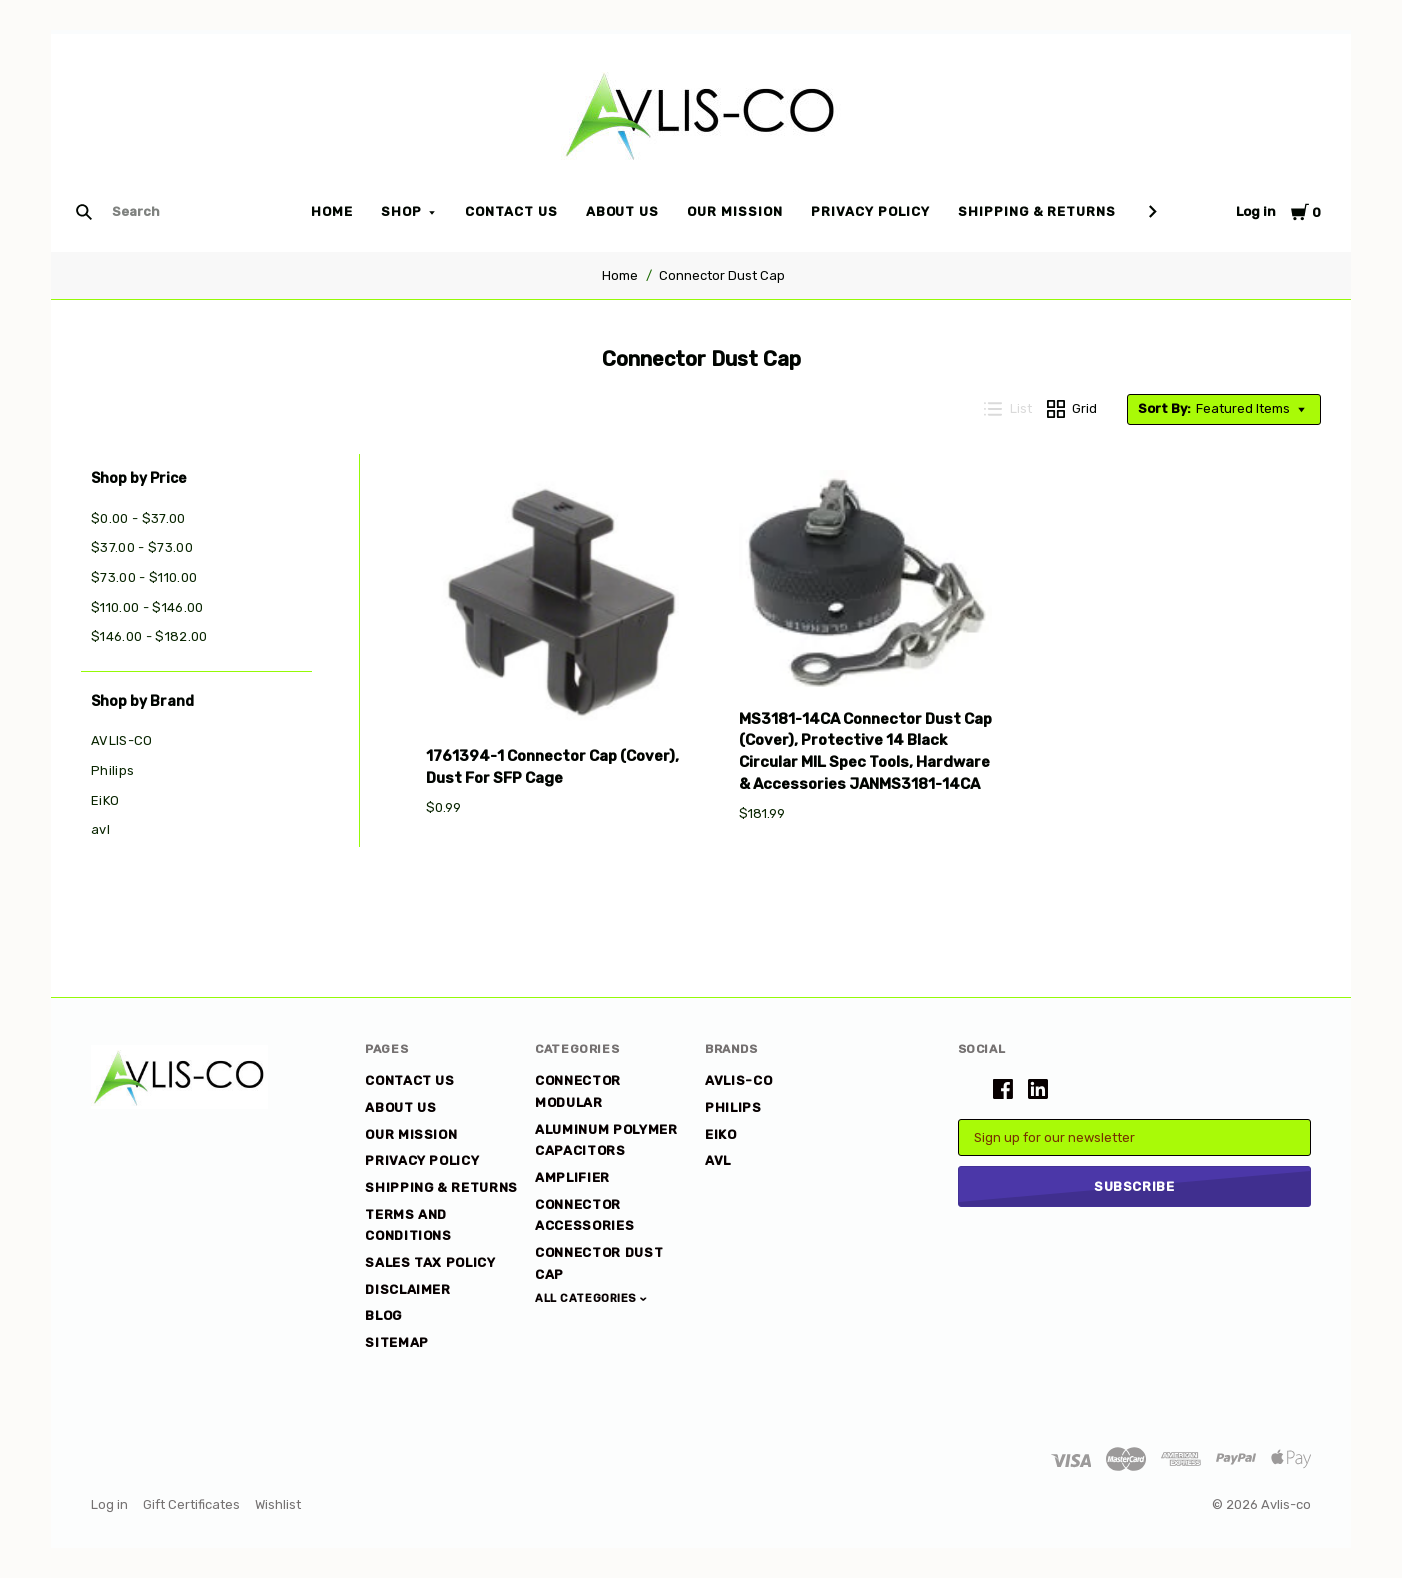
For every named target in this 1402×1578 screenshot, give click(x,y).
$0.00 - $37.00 (138, 518)
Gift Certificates (191, 1504)
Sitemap (397, 1342)
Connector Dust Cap (722, 275)
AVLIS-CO (122, 740)
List (1008, 409)
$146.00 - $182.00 (149, 636)
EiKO (105, 800)
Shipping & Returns (1037, 211)
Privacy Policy (870, 211)
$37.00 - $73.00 (142, 547)
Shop (401, 211)
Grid (1072, 409)
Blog (383, 1315)
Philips (112, 770)
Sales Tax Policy (430, 1262)
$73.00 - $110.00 (144, 577)
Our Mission (735, 211)
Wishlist (278, 1504)
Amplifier (572, 1177)
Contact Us (511, 211)
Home (332, 211)
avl (100, 829)
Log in (1256, 211)
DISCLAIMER (408, 1289)
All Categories (587, 1298)
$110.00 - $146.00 (147, 607)
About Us (623, 211)
